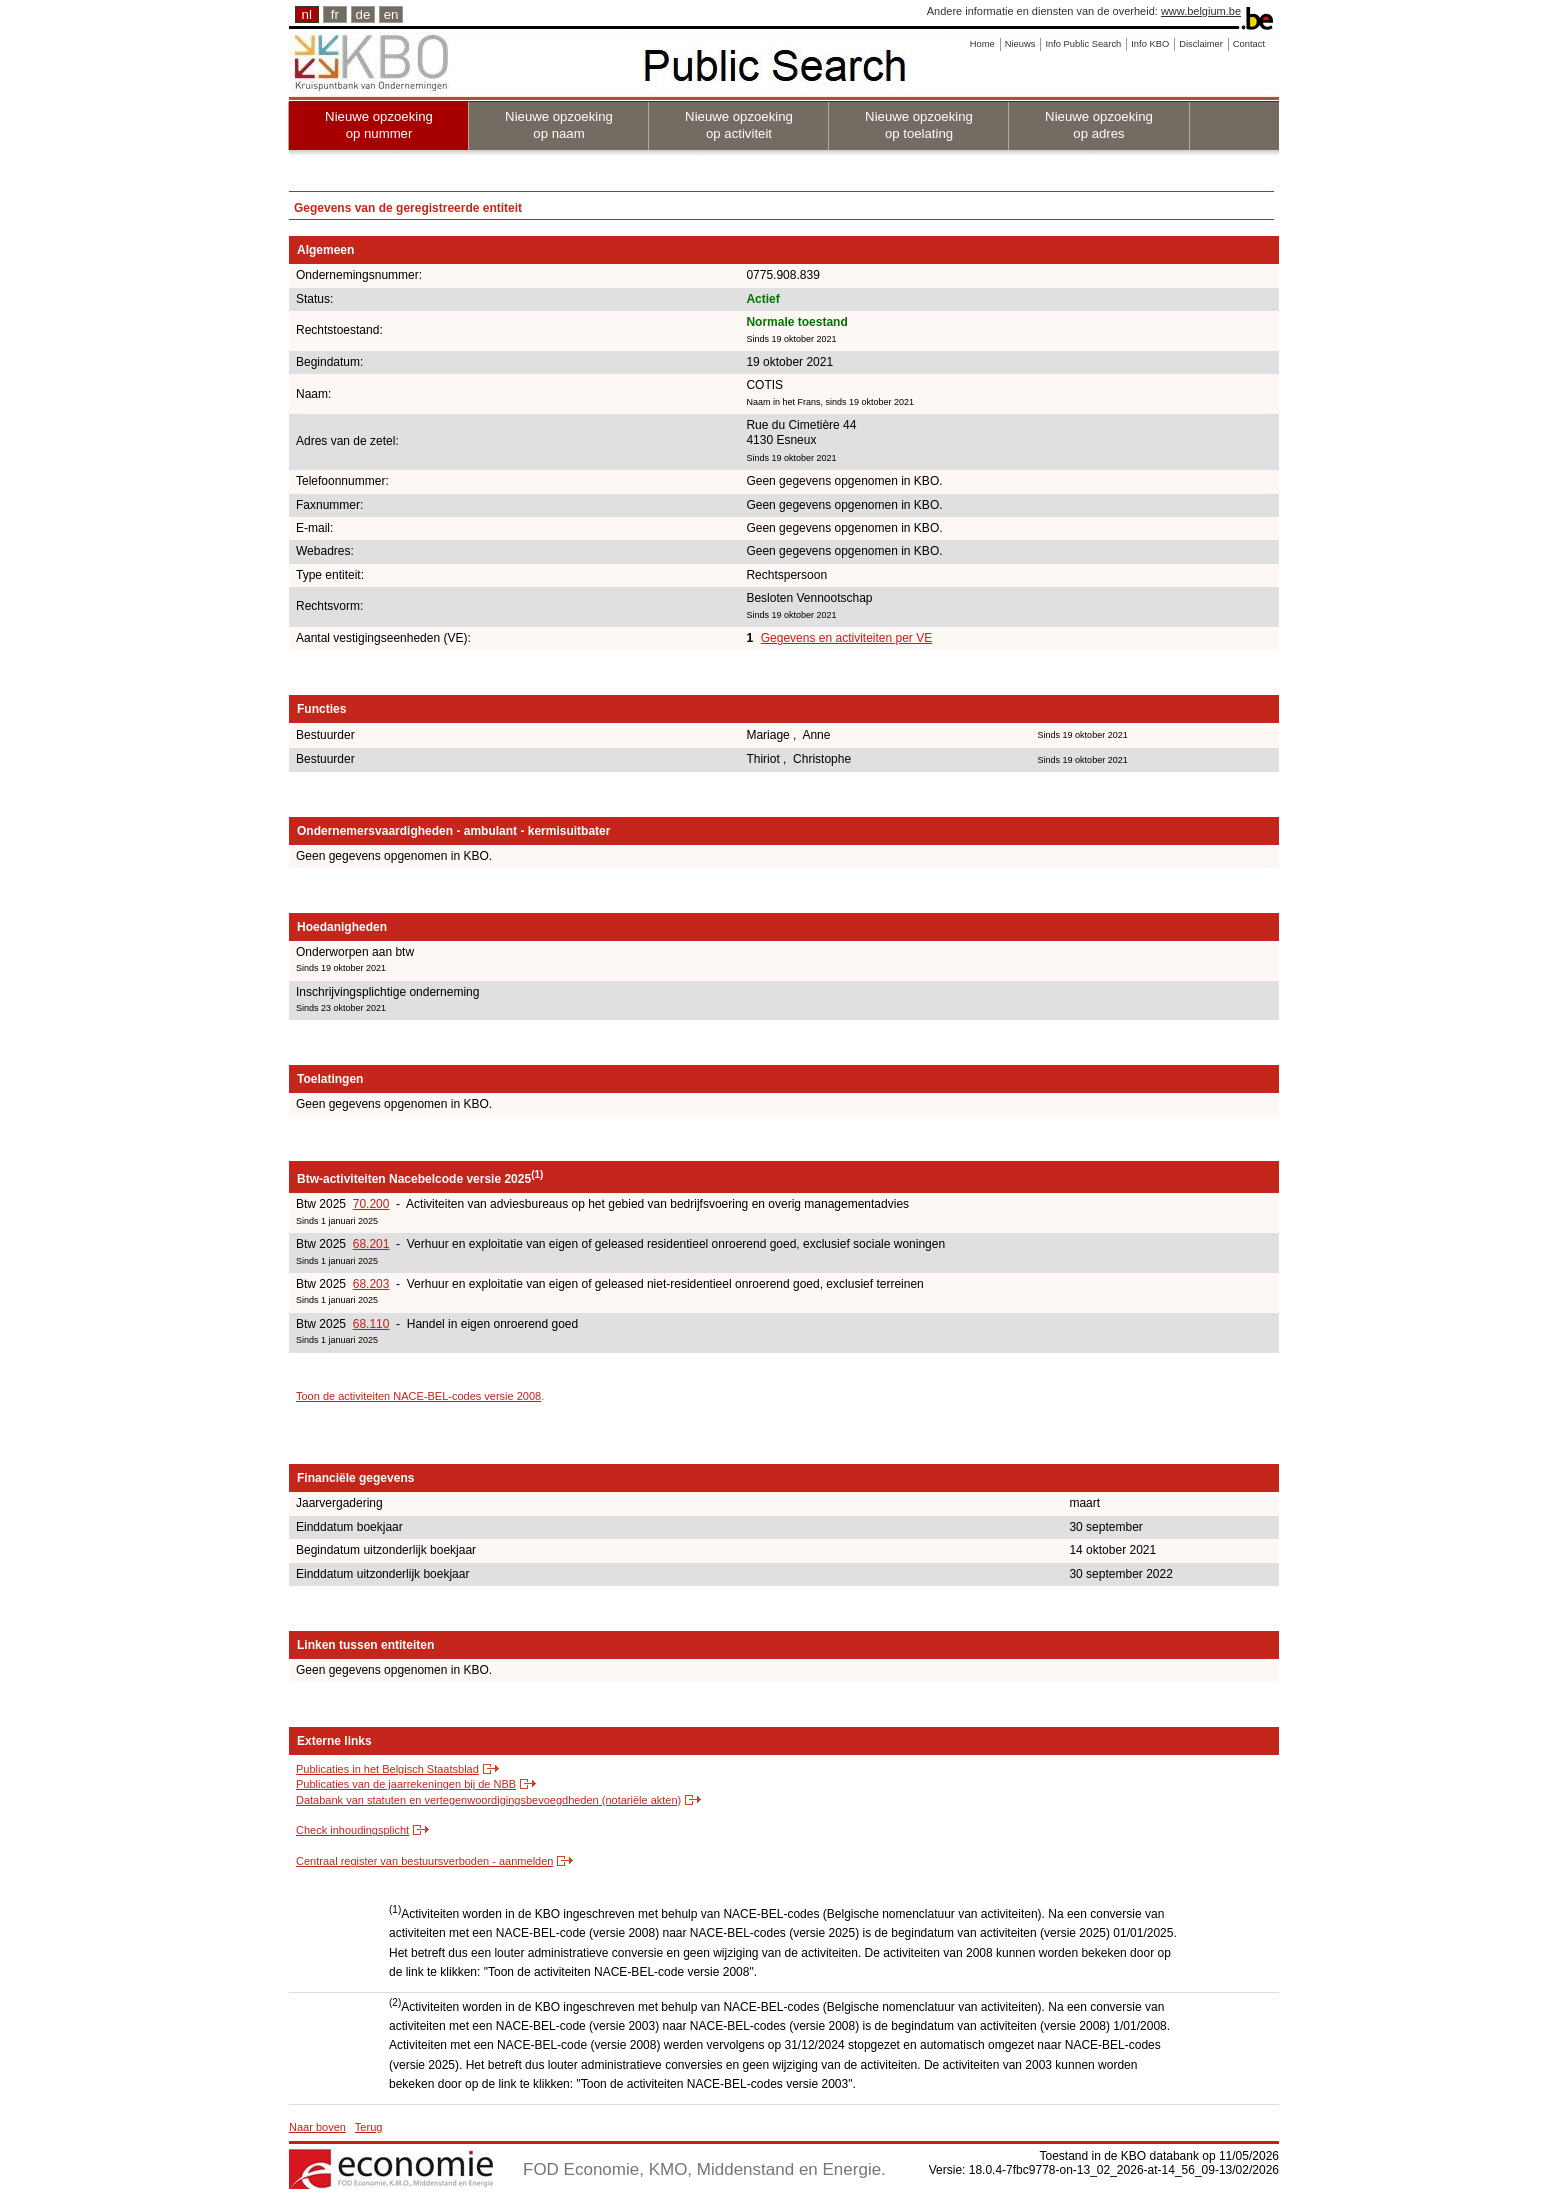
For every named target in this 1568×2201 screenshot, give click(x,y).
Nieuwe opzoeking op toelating (919, 125)
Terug (369, 2127)
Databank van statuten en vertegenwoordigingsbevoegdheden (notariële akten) (488, 1800)
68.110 (371, 1324)
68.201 (371, 1244)
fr (335, 14)
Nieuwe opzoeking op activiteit (739, 125)
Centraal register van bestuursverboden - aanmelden (424, 1861)
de (363, 14)
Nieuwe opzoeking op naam (559, 125)
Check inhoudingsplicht (352, 1830)
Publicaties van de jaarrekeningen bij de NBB (406, 1784)
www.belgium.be (1201, 11)
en (391, 14)
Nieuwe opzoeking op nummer (379, 125)
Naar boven (317, 2127)
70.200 (371, 1204)
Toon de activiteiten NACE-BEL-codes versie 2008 (418, 1396)
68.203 (371, 1284)
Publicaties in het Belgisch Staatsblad (387, 1769)
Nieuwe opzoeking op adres (1099, 125)
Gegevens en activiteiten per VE (846, 638)
